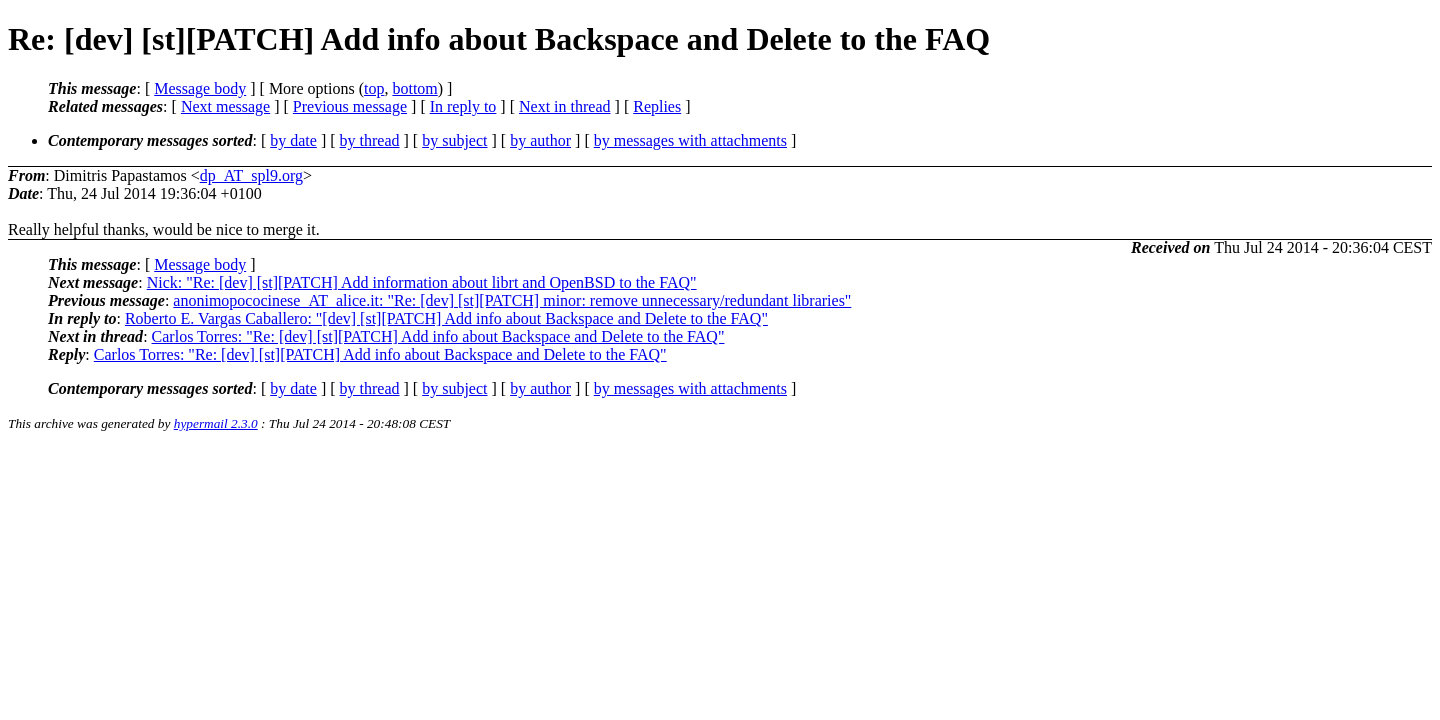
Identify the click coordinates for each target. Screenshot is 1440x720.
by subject (454, 140)
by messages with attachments (690, 140)
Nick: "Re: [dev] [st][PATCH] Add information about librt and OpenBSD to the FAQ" (422, 282)
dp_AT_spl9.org (251, 175)
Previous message (350, 106)
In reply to (463, 106)
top (374, 88)
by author (540, 140)
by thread (370, 140)
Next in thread (565, 106)
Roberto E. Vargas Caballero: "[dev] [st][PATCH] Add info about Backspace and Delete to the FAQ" (446, 318)
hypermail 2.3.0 (216, 423)
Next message (225, 106)
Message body (200, 88)
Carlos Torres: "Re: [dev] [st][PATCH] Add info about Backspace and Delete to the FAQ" (438, 336)
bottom (414, 88)
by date (293, 140)
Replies (657, 106)
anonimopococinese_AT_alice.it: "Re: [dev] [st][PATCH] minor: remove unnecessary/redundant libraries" (512, 300)
